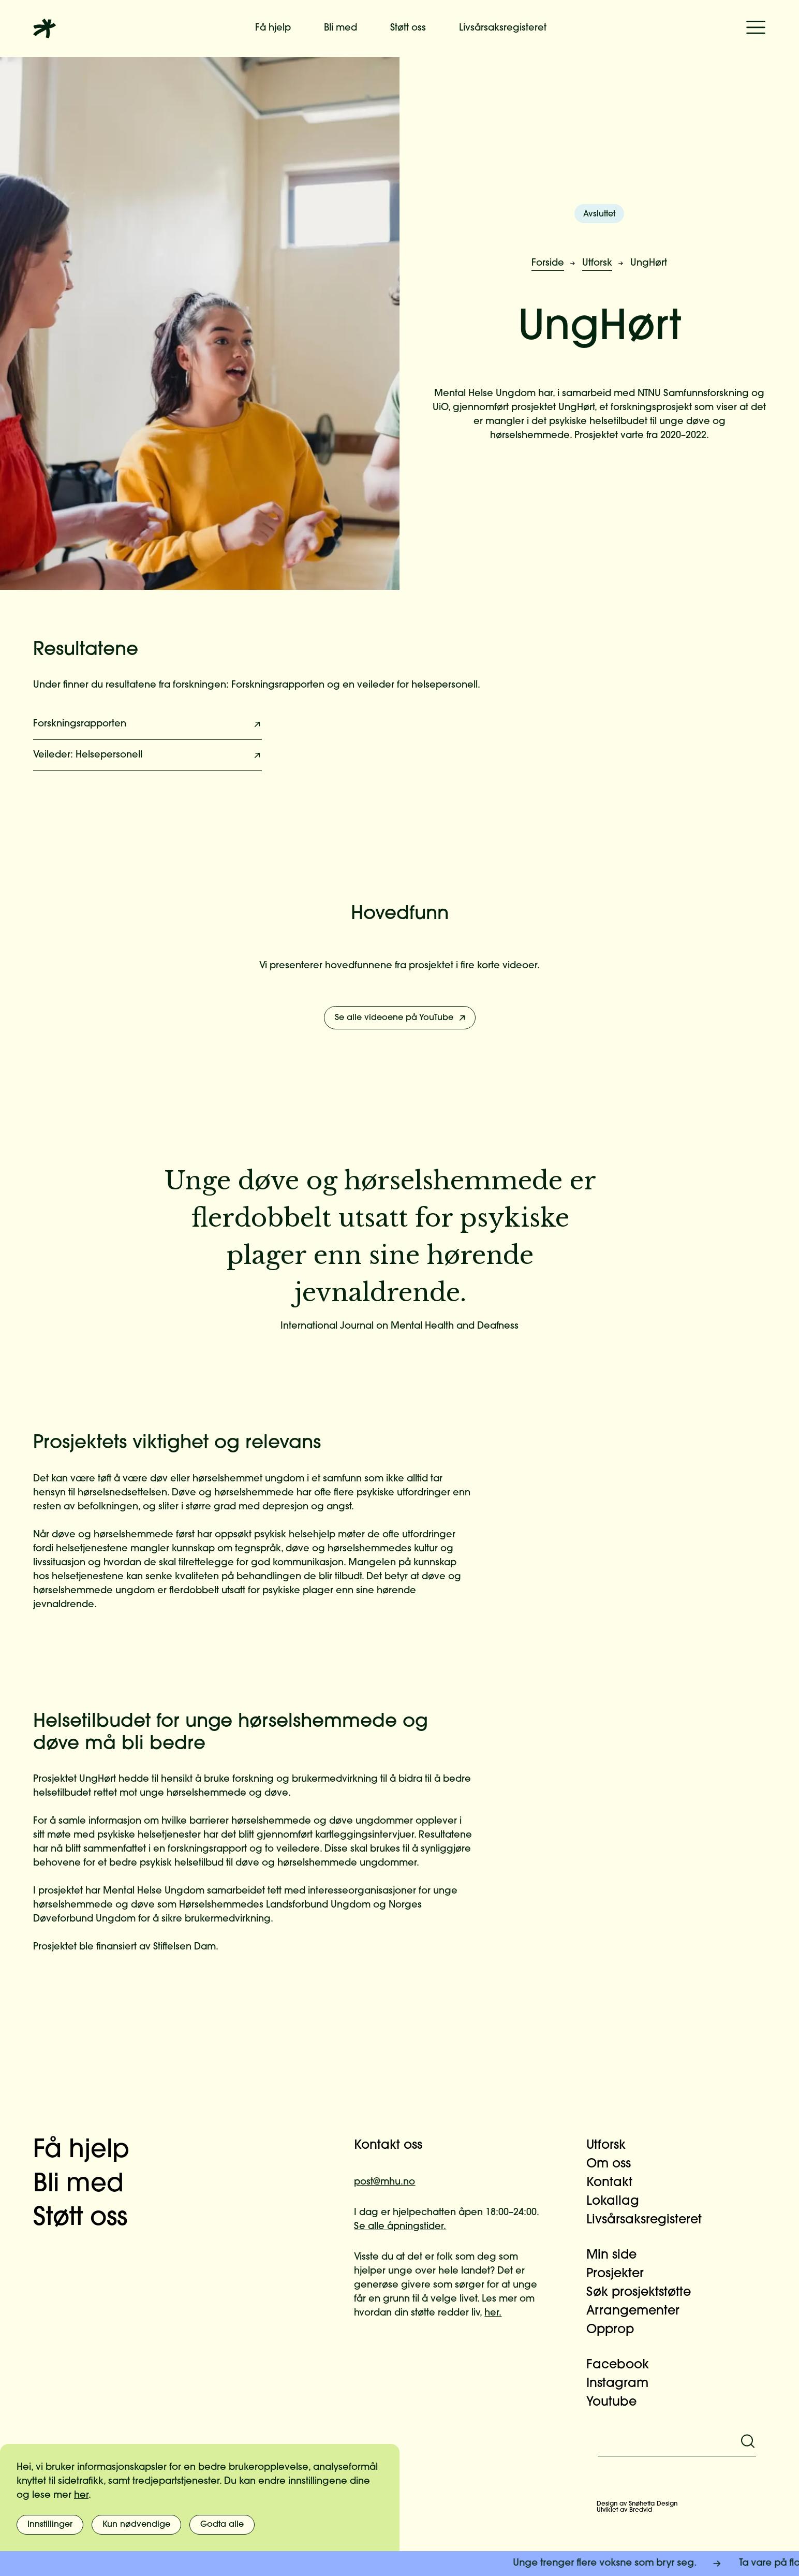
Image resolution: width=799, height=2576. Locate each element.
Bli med (340, 28)
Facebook (623, 2365)
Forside (547, 263)
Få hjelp (273, 28)
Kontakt (615, 2183)
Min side (617, 2255)
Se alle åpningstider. (400, 2227)
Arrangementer (639, 2311)
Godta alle (222, 2525)
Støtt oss (408, 28)
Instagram (623, 2384)
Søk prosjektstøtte (644, 2293)
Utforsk (597, 263)
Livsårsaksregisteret (502, 28)
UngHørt (648, 263)
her (81, 2495)
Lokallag (619, 2201)
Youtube (617, 2402)
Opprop (616, 2330)
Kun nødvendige (136, 2525)
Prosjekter (621, 2274)
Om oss (614, 2164)
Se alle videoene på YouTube (401, 1018)
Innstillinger (49, 2525)
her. (492, 2313)
